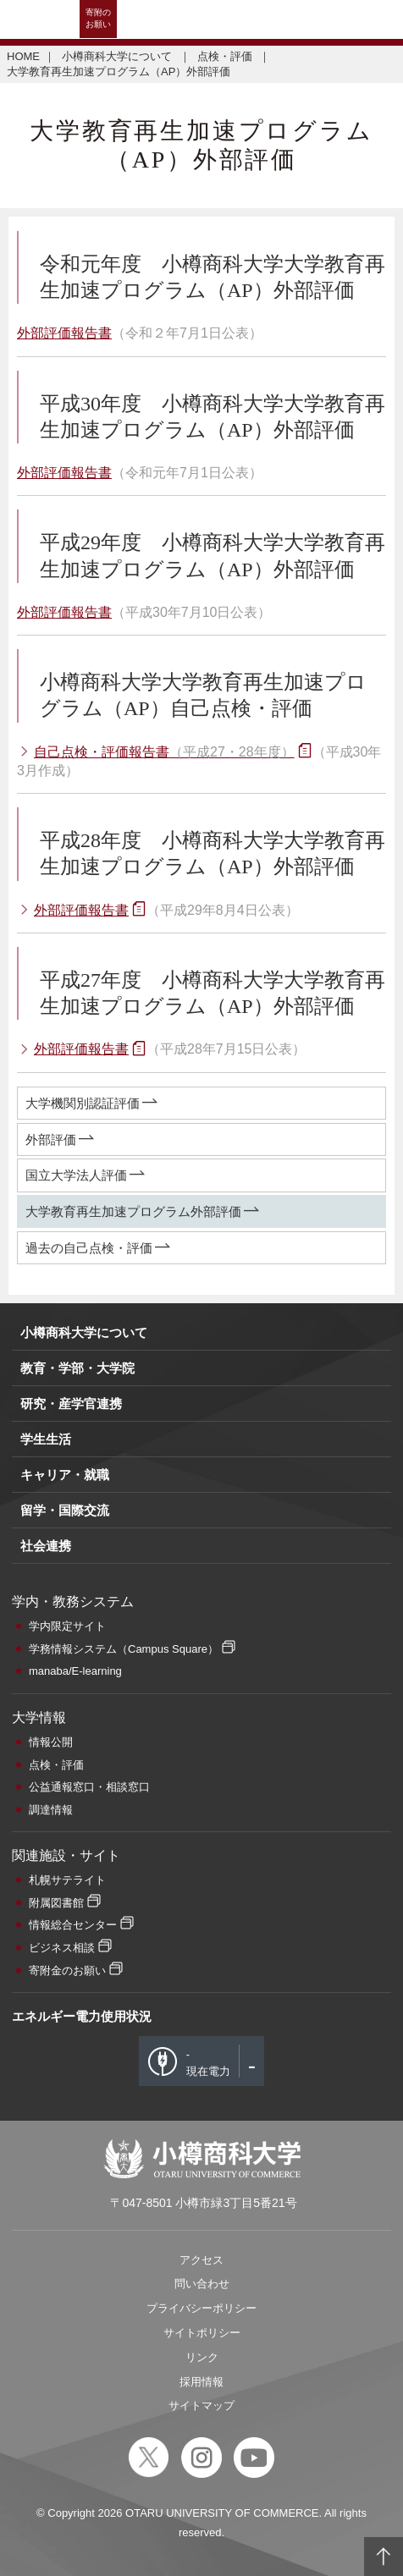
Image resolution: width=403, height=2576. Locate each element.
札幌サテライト (67, 1880)
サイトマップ (201, 2405)
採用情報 (201, 2381)
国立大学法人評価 (76, 1175)
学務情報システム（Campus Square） (123, 1649)
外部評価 (50, 1139)
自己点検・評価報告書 (164, 752)
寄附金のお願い (67, 1970)
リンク (201, 2357)
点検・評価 (226, 56)
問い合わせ (201, 2283)
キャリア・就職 (64, 1474)
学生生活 (45, 1439)
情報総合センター (73, 1924)
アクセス (201, 2260)
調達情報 (51, 1809)
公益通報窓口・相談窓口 (89, 1787)
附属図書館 (56, 1902)
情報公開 (51, 1742)
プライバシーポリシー (201, 2308)
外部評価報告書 (64, 333)
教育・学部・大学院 (77, 1368)
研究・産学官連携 (71, 1403)
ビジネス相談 (62, 1947)
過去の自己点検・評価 (88, 1248)
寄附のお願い (98, 18)
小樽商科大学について (118, 56)
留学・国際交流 (64, 1510)
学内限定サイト (67, 1626)
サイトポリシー (201, 2332)
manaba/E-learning (75, 1671)
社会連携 (45, 1545)
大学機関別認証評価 (82, 1103)
